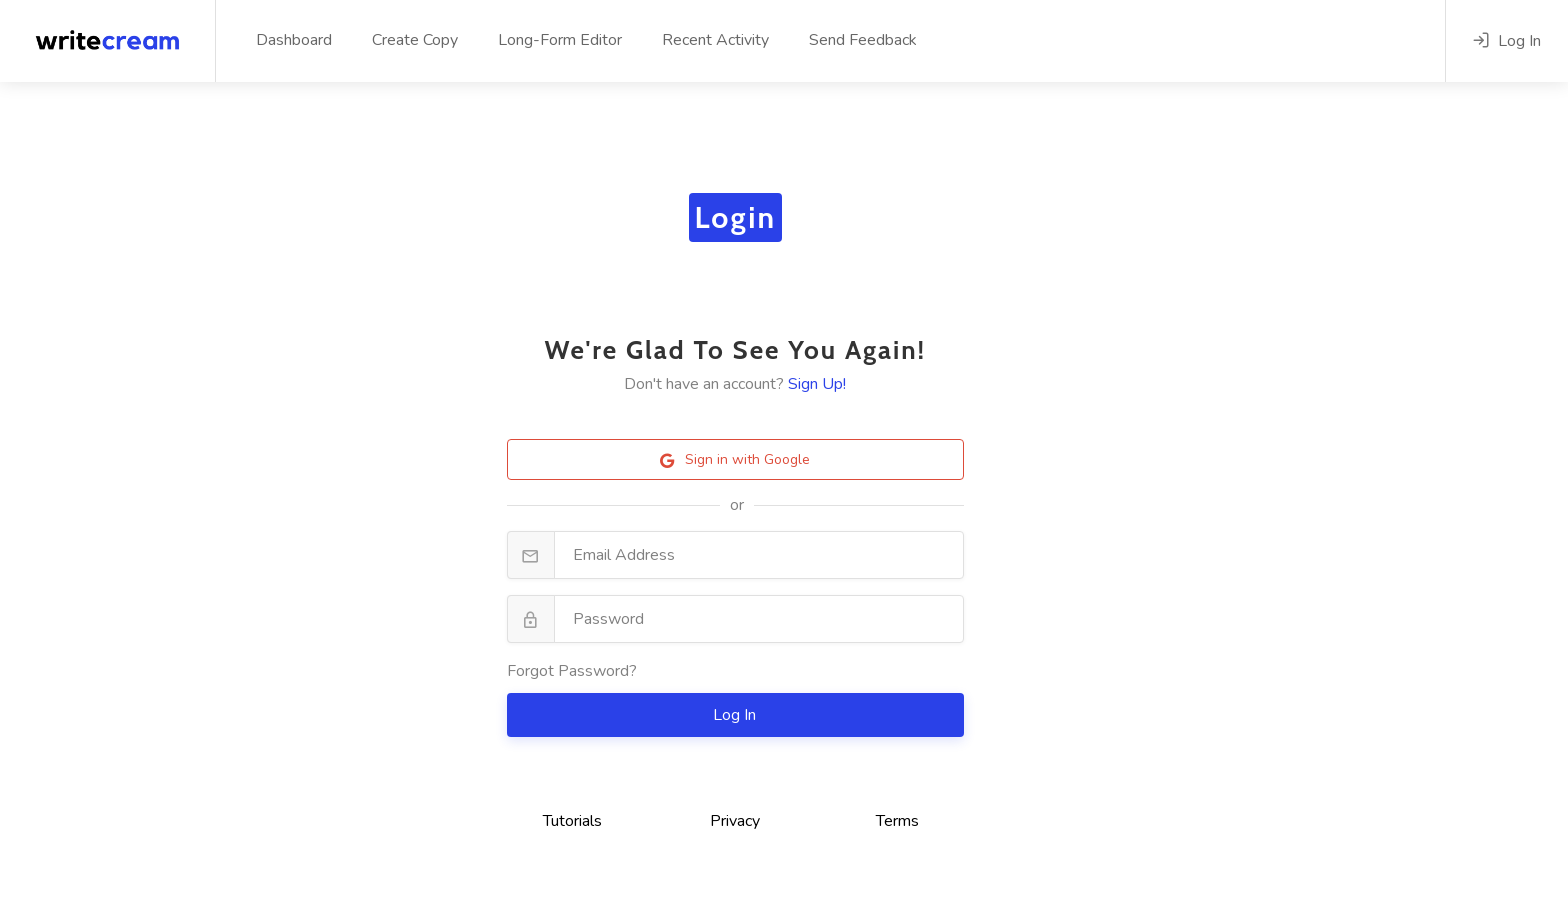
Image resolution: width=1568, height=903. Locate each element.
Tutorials (572, 821)
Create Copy (415, 40)
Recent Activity (715, 40)
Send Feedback (863, 40)
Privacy (735, 821)
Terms (897, 821)
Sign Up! (817, 384)
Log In (736, 715)
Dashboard (294, 40)
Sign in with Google (735, 459)
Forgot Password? (572, 671)
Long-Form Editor (560, 40)
